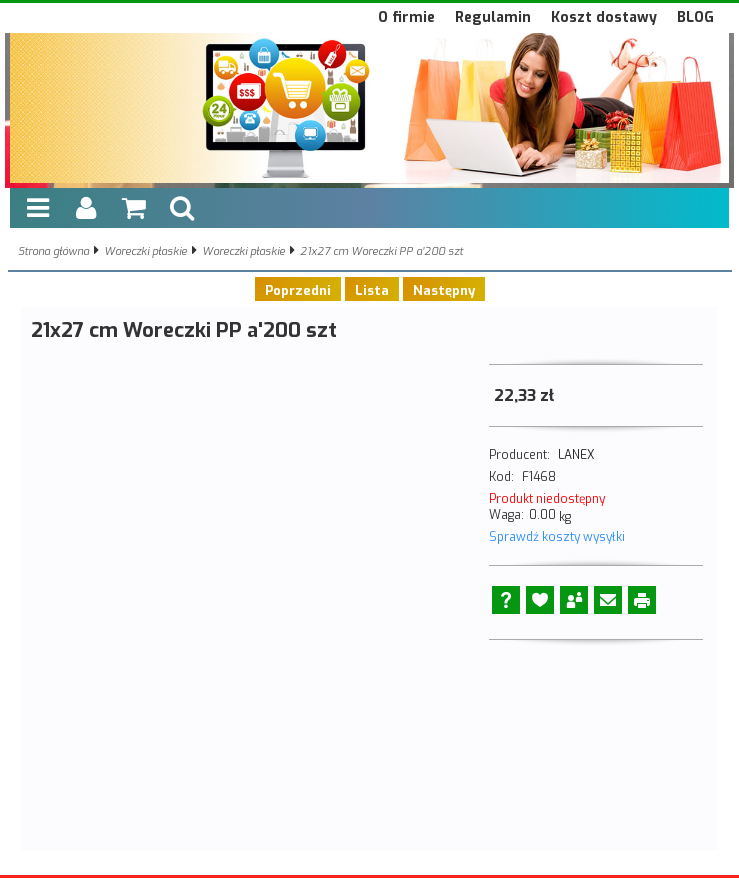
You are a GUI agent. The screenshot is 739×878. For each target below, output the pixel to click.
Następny (444, 290)
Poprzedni (298, 290)
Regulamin (493, 17)
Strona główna (53, 251)
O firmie (406, 17)
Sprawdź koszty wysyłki (557, 537)
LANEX (576, 455)
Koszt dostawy (604, 17)
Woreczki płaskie (145, 251)
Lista (372, 290)
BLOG (695, 17)
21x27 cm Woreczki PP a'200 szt (381, 251)
